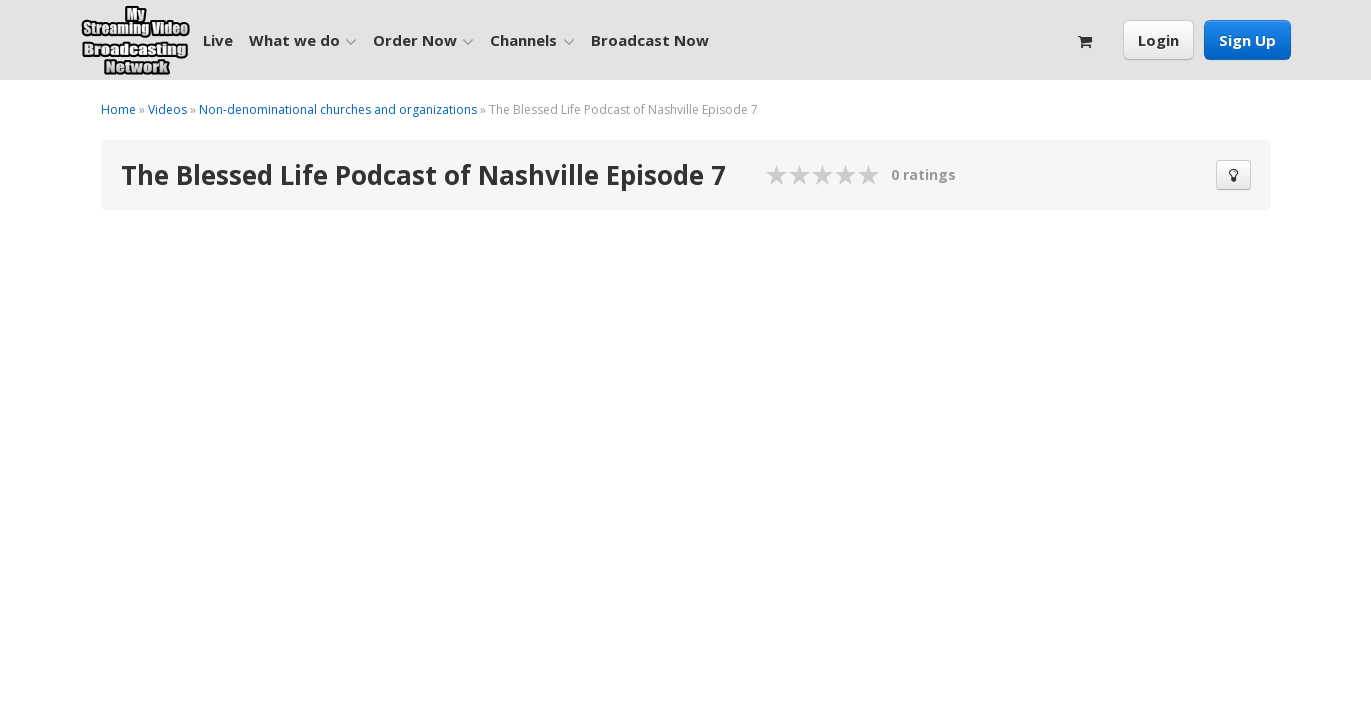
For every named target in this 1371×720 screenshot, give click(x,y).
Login (1158, 40)
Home (118, 109)
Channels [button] (532, 40)
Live (218, 40)
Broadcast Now (650, 40)
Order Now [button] (423, 40)
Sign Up (1247, 40)
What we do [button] (303, 40)
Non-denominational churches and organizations (338, 109)
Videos (167, 109)
